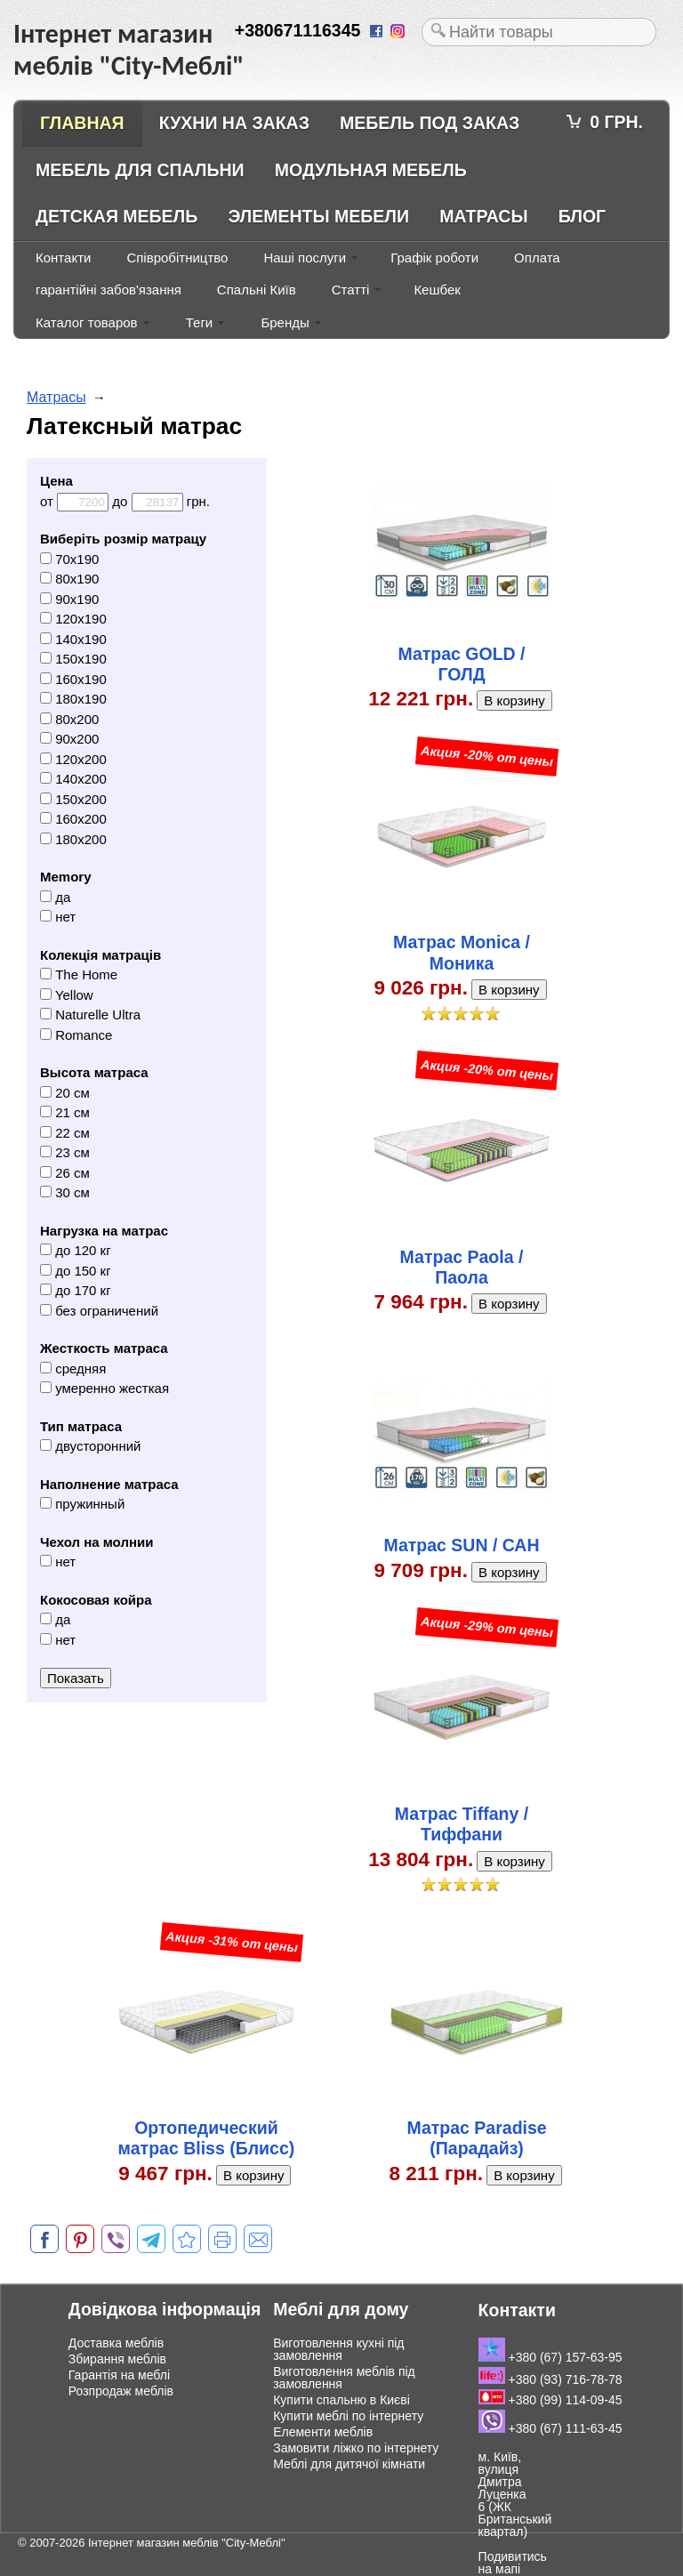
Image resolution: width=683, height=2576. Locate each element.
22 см (65, 1132)
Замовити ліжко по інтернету (355, 2448)
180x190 (73, 698)
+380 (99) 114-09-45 (550, 2400)
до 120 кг (75, 1250)
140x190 (73, 639)
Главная (82, 123)
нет (58, 916)
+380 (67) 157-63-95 (550, 2357)
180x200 (73, 839)
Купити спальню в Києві (341, 2400)
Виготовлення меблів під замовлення (344, 2377)
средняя (73, 1368)
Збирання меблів (117, 2359)
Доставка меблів (116, 2343)
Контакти (63, 257)
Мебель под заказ (429, 123)
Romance (76, 1034)
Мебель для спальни (140, 170)
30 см (65, 1192)
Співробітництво (177, 257)
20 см (65, 1092)
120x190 (73, 618)
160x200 (73, 818)
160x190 (73, 679)
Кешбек (437, 289)
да (55, 897)
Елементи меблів (323, 2432)
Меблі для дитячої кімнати (349, 2464)
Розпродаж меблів (120, 2391)
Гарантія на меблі (119, 2375)
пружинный (82, 1503)
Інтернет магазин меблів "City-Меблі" (186, 2542)
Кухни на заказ (234, 123)
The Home (78, 974)
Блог (582, 216)
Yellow (66, 994)
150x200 (73, 799)
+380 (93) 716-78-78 (550, 2379)
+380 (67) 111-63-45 (550, 2428)
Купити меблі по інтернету (348, 2416)
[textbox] (539, 32)
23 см (65, 1152)
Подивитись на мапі (512, 2562)
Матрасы (483, 216)
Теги (199, 322)
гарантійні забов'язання (108, 289)
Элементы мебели (318, 216)
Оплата (537, 257)
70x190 (69, 559)
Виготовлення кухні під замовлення (338, 2349)
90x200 (69, 738)
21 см (65, 1112)
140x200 (73, 778)
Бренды (285, 322)
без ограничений (99, 1310)
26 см (65, 1172)
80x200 (69, 719)
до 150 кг (75, 1270)
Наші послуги (304, 257)
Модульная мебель (371, 170)
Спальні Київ (256, 289)
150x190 (73, 658)
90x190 (69, 599)
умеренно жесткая (104, 1388)
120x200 (73, 759)
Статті (351, 289)
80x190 (69, 578)
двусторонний (90, 1445)
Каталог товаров (87, 322)
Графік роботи (434, 257)
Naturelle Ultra (90, 1014)
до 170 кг (75, 1290)
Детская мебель (116, 216)
